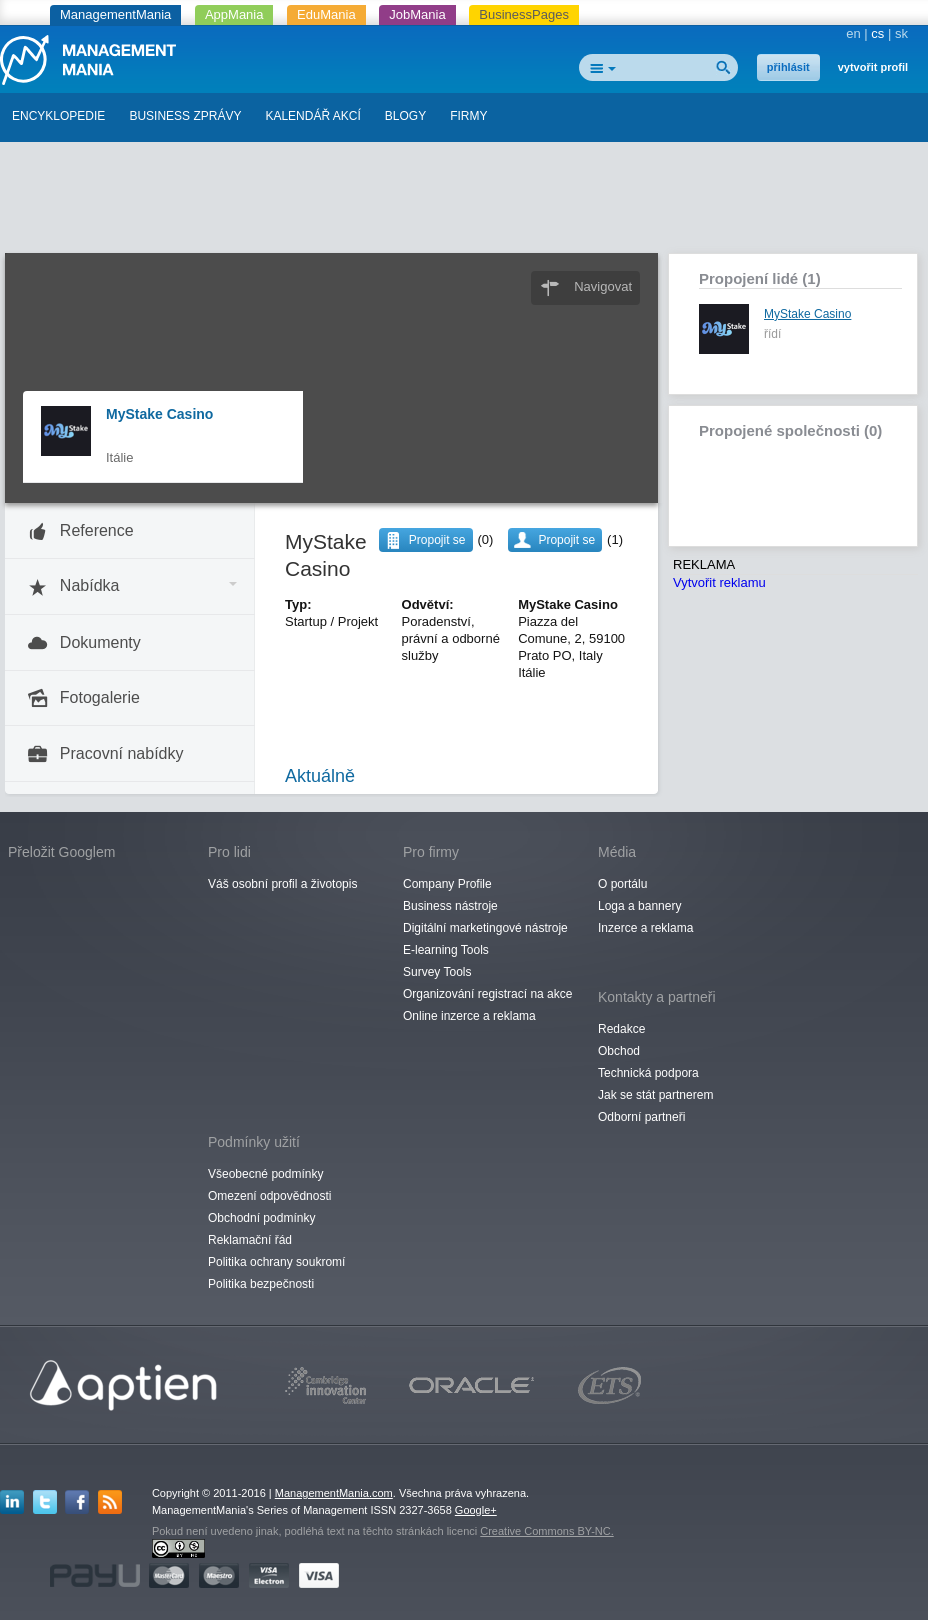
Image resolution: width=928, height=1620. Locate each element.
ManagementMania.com (334, 1493)
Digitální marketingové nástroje (485, 928)
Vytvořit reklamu (719, 582)
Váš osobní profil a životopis (282, 884)
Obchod (619, 1051)
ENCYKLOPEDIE (58, 116)
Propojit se (566, 540)
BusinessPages (524, 14)
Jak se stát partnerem (655, 1095)
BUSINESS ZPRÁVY (185, 116)
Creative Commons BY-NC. (546, 1531)
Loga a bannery (639, 906)
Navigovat (603, 286)
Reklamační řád (250, 1240)
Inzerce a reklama (645, 928)
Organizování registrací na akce (487, 994)
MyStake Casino (159, 414)
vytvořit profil (873, 67)
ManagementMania (115, 14)
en (853, 33)
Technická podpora (648, 1073)
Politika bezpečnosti (261, 1284)
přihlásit (788, 67)
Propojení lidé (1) (760, 278)
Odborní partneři (641, 1117)
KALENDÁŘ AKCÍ (312, 116)
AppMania (234, 14)
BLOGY (405, 116)
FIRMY (468, 116)
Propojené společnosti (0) (790, 430)
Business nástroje (450, 906)
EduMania (326, 14)
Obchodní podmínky (261, 1218)
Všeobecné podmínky (265, 1174)
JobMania (417, 14)
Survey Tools (437, 972)
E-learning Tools (446, 950)
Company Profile (447, 884)
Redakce (621, 1029)
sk (901, 33)
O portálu (622, 884)
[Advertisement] (464, 203)
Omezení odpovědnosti (269, 1196)
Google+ (476, 1510)
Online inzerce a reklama (469, 1016)
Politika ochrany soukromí (276, 1262)
